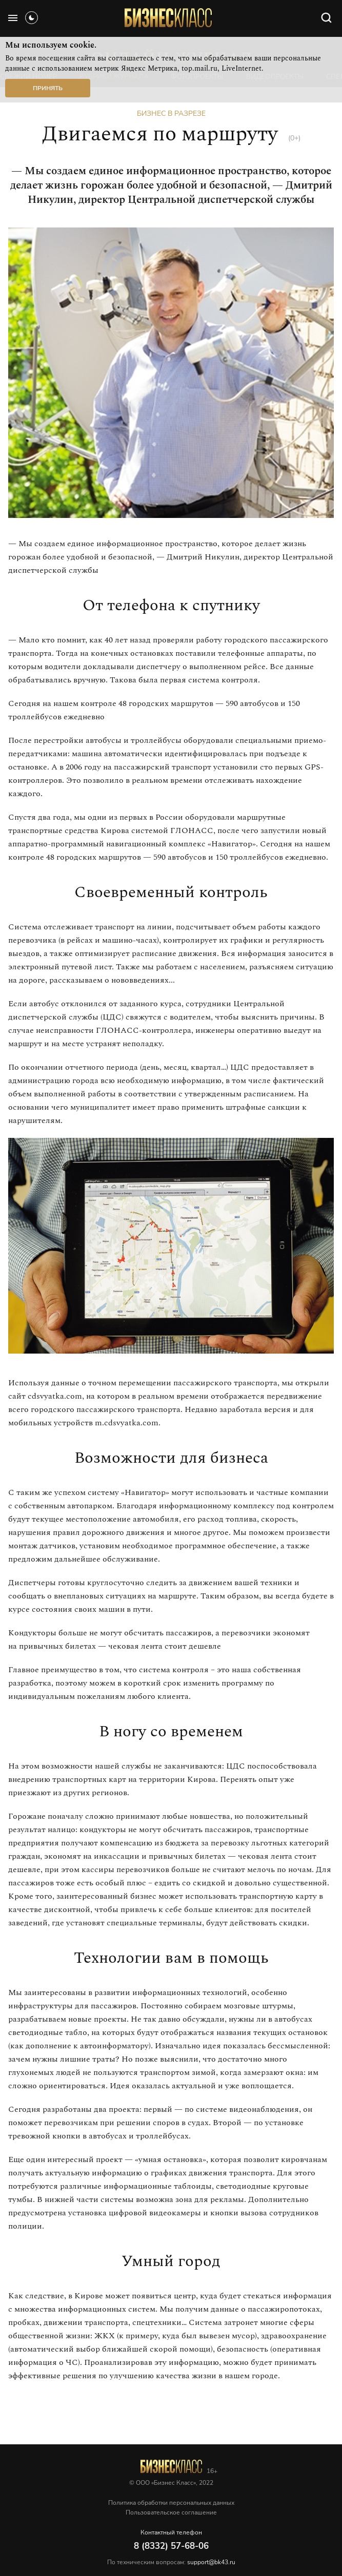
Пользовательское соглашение (171, 2512)
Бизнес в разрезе (171, 113)
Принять (48, 88)
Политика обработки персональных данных (171, 2503)
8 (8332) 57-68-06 (171, 2546)
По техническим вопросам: (171, 2562)
